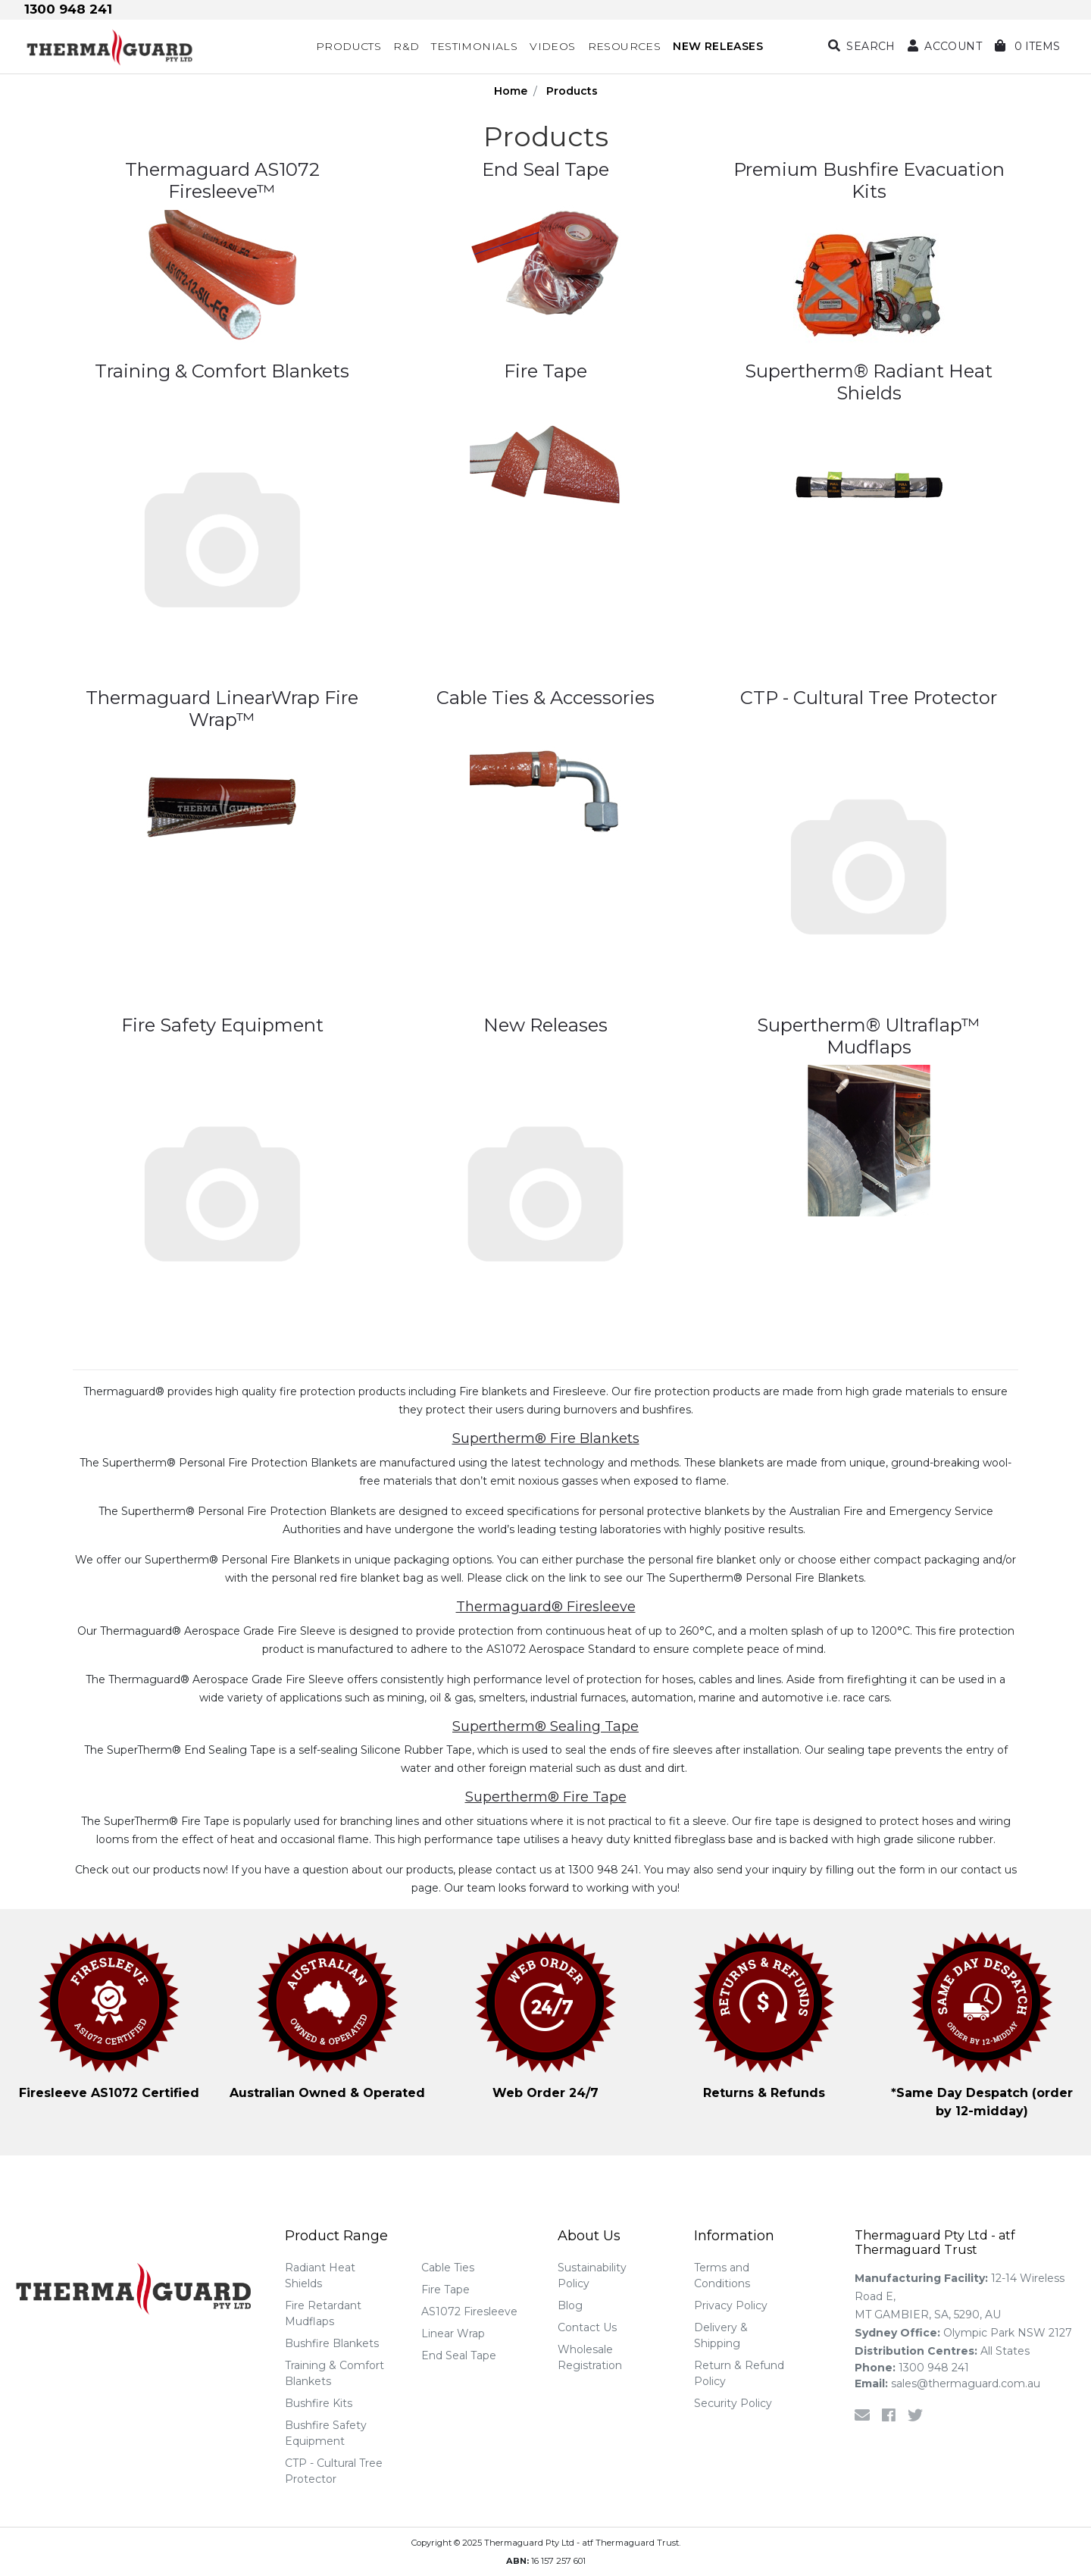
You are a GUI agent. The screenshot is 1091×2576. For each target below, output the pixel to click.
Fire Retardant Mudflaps (323, 2313)
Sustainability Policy (592, 2275)
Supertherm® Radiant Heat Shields (869, 382)
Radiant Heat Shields (320, 2275)
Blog (570, 2305)
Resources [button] (624, 46)
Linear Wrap (453, 2333)
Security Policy (733, 2403)
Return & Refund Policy (739, 2373)
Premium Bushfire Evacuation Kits (869, 180)
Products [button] (348, 46)
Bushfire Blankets (332, 2343)
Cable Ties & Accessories (545, 698)
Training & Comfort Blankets (222, 371)
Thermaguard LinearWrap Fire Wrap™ (222, 709)
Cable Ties (447, 2267)
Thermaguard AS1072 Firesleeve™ (222, 180)
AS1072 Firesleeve (469, 2311)
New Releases (545, 1025)
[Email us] (862, 2415)
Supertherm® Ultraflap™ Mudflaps (868, 1036)
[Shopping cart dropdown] (1027, 47)
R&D (406, 46)
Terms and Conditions (722, 2275)
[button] (945, 47)
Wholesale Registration (590, 2357)
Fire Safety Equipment (222, 1025)
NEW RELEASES (718, 46)
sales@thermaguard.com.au (947, 2383)
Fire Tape (545, 371)
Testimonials (474, 46)
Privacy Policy (730, 2305)
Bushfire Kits (318, 2403)
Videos (552, 46)
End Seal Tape (545, 169)
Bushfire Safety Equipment (326, 2433)
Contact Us (587, 2327)
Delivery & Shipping (721, 2335)
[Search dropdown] (862, 47)
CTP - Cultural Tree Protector (868, 698)
